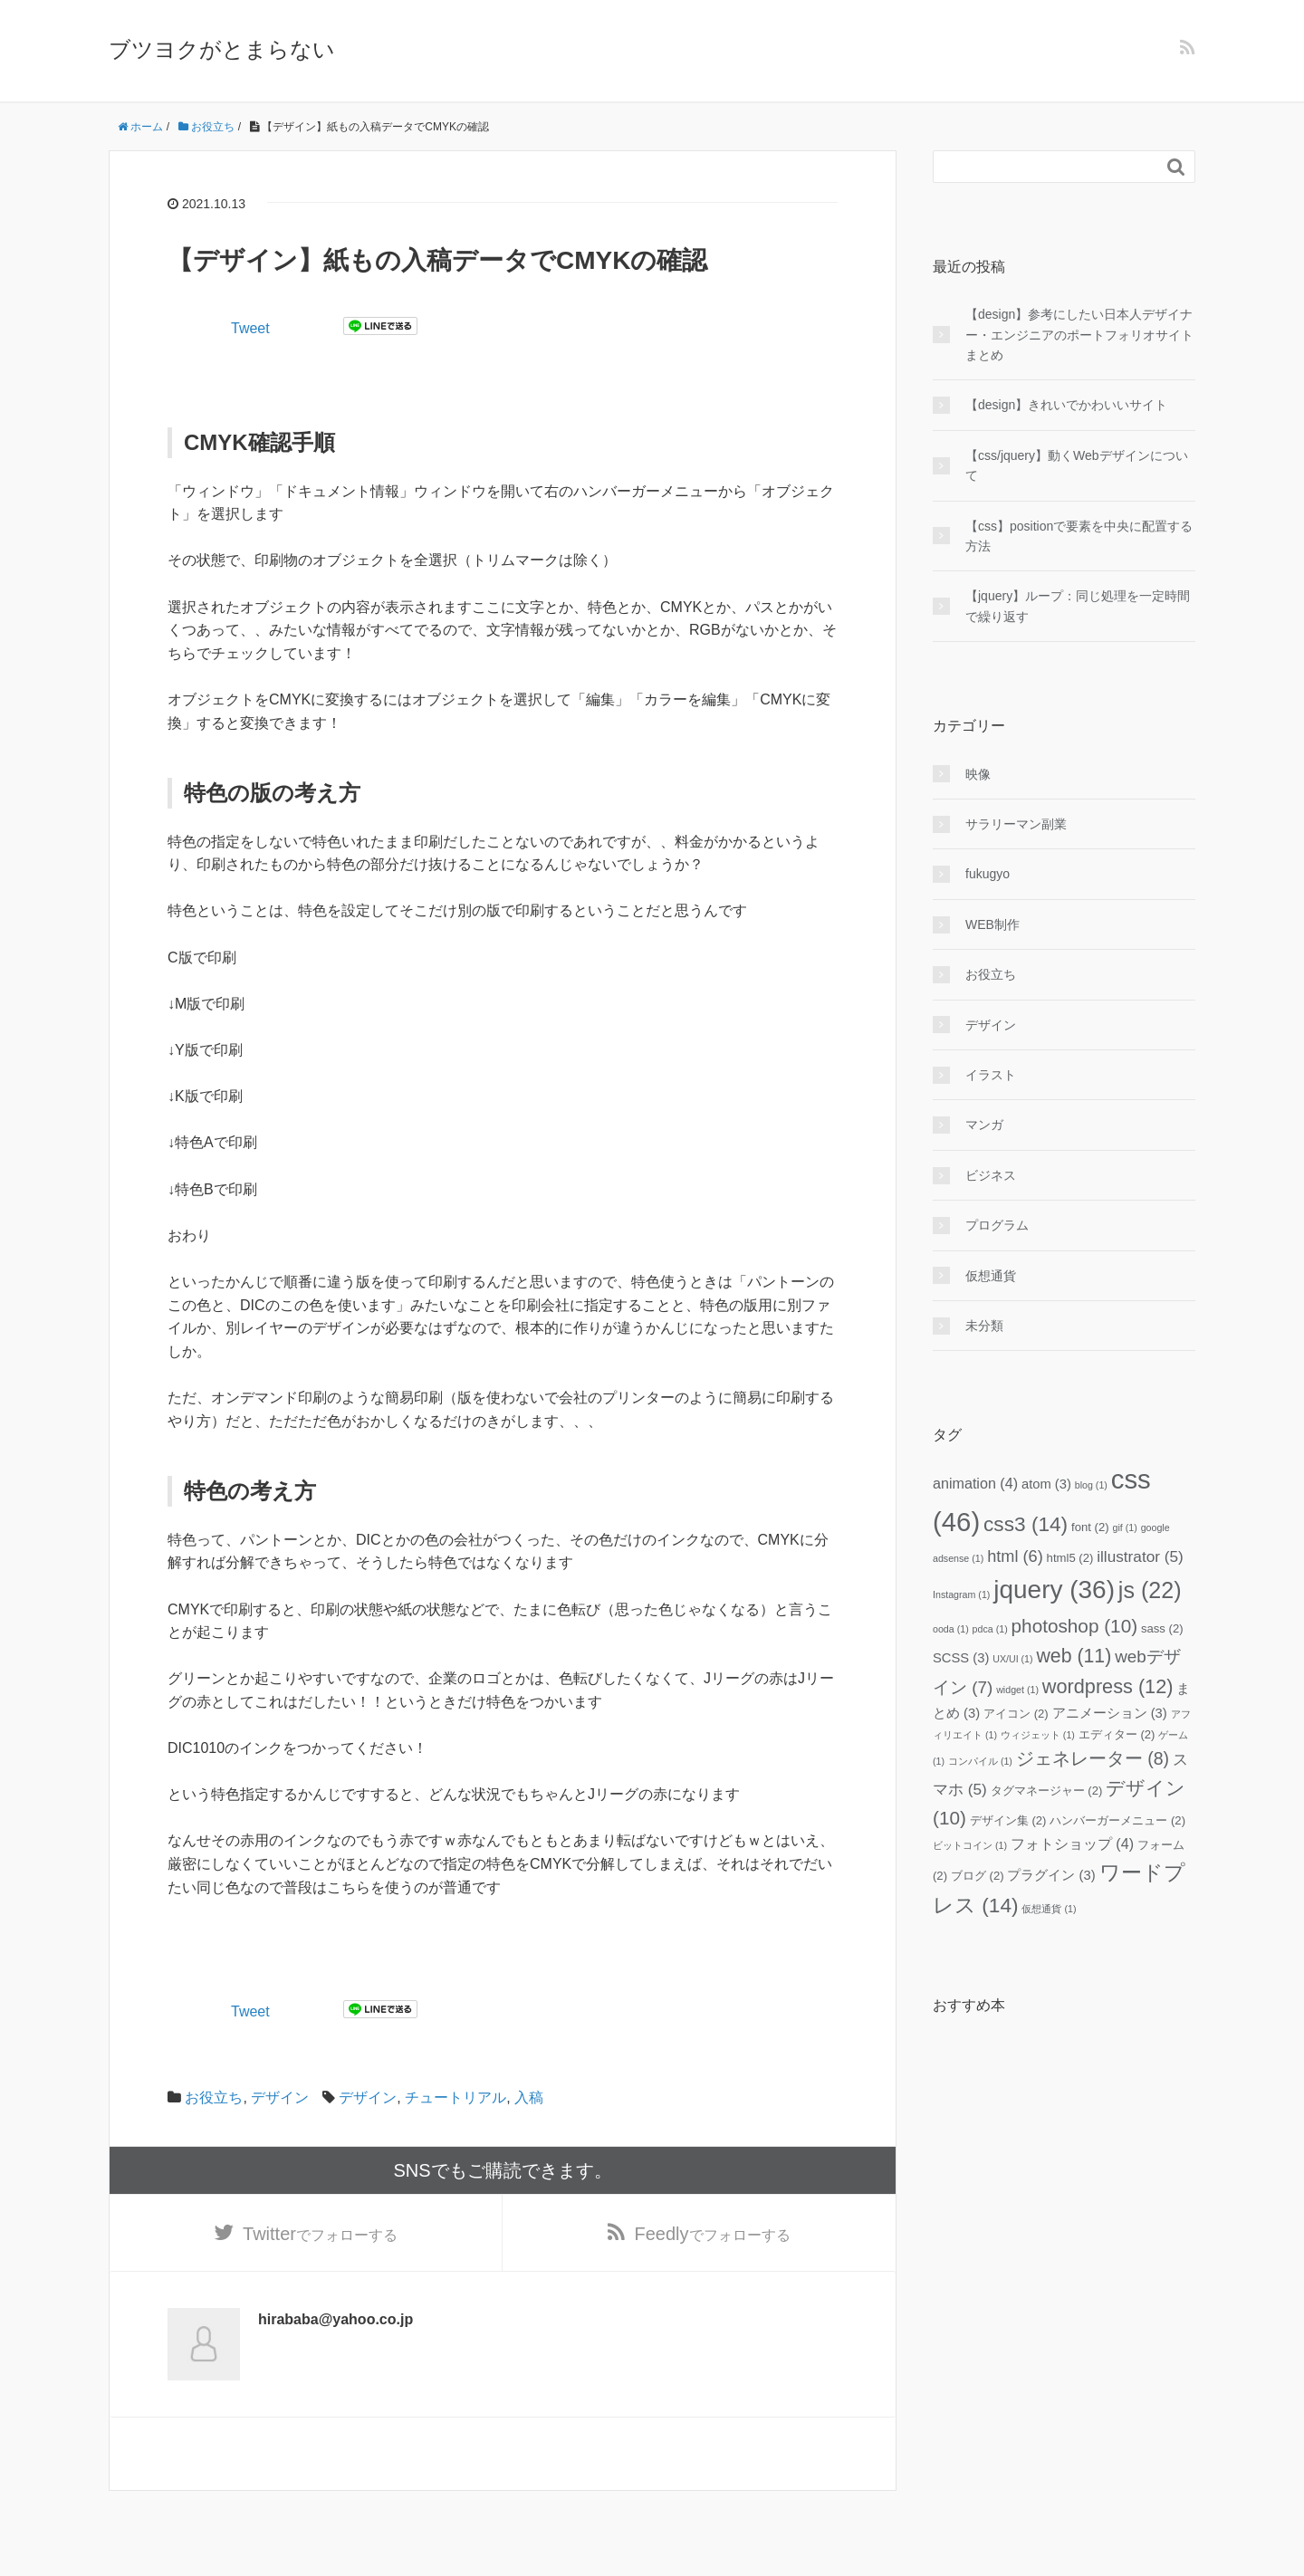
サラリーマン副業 (1016, 824)
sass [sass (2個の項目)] (1162, 1628)
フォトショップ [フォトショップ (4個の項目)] (1072, 1843)
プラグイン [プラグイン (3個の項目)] (1051, 1875)
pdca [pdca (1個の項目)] (990, 1628)
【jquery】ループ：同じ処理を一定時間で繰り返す (1077, 606)
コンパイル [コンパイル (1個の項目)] (980, 1761)
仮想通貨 (990, 1276)
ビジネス (990, 1175)
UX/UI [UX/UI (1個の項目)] (1012, 1658)
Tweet (250, 328)
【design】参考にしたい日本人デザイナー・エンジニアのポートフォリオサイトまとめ (1079, 334)
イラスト (990, 1075)
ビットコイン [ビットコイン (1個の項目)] (970, 1845)
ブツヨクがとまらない (222, 49)
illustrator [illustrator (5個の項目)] (1140, 1556)
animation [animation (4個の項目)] (975, 1483)
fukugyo (987, 874)
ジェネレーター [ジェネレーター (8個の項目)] (1092, 1758)
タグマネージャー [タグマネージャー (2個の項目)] (1047, 1790)
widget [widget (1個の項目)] (1017, 1689)
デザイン (280, 2097)
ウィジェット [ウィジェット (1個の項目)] (1038, 1734)
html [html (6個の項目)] (1015, 1556)
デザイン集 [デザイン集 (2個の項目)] (1008, 1820)
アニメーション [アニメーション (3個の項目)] (1109, 1713)
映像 (978, 774)
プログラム (997, 1225)
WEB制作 (992, 924)
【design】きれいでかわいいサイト (1066, 404)
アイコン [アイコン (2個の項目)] (1016, 1713)
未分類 (984, 1325)
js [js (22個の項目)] (1150, 1590)
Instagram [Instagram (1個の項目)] (961, 1594)
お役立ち (214, 2097)
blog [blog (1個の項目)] (1091, 1485)
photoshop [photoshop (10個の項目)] (1075, 1625)
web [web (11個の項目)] (1073, 1656)
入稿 (528, 2097)
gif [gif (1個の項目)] (1125, 1527)
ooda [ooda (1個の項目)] (951, 1628)
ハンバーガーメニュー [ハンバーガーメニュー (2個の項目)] (1117, 1820)
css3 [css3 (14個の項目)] (1025, 1524)
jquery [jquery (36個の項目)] (1054, 1589)
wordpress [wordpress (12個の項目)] (1108, 1686)
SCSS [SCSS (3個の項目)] (961, 1658)
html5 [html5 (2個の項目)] (1070, 1558)
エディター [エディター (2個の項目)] (1117, 1734)
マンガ (984, 1124)
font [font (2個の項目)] (1090, 1527)
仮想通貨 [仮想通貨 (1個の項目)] (1048, 1908)
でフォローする (320, 2235)
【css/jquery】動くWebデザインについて (1076, 465)
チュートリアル (455, 2097)
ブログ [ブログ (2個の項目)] (977, 1875)
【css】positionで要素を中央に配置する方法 (1079, 536)
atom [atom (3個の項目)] (1046, 1484)
